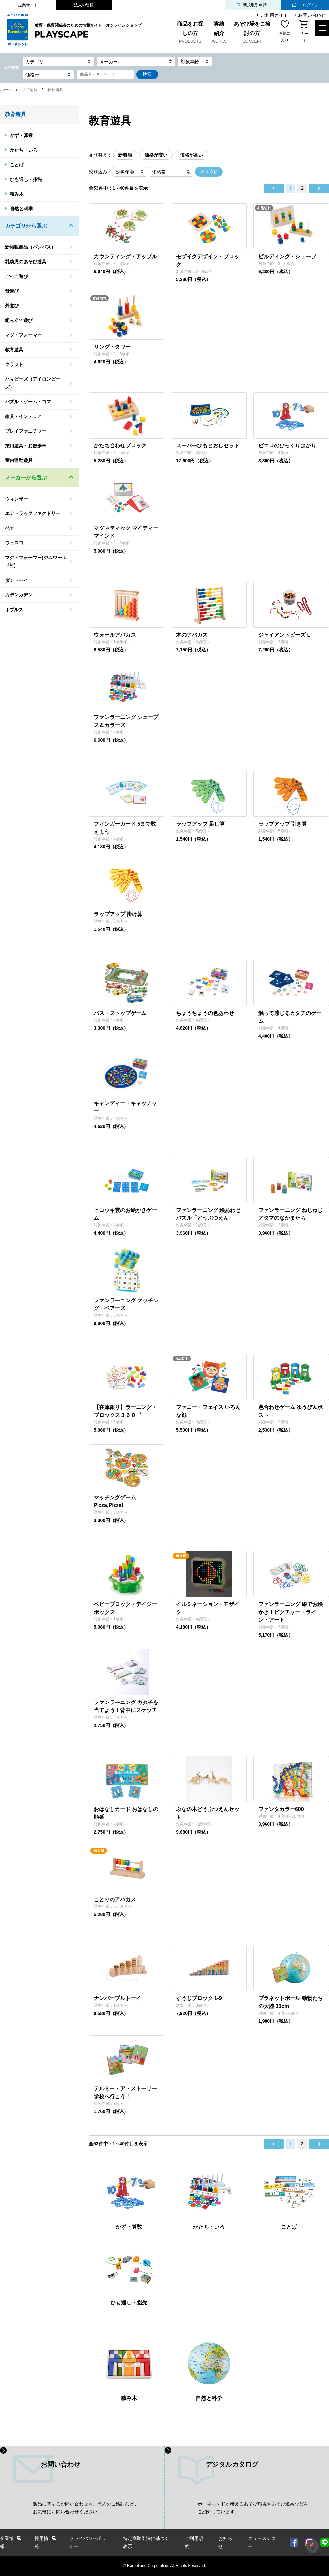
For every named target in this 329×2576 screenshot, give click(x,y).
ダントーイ (16, 580)
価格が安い (155, 154)
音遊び (12, 291)
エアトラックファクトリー (32, 513)
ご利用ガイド (274, 15)
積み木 (17, 194)
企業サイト (28, 5)
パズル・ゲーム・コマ (28, 401)
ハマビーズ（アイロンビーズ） (32, 383)
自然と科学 (21, 208)
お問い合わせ (312, 15)
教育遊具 (14, 349)
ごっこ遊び (16, 276)
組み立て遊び (19, 320)
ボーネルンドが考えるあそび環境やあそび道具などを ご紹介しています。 (253, 2508)
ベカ (9, 528)
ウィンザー (16, 498)
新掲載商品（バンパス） (30, 247)
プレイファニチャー (25, 431)
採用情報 (41, 2542)
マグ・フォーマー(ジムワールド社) (35, 561)
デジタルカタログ (232, 2464)
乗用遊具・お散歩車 (25, 445)
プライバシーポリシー (87, 2542)
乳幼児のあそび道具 (25, 261)
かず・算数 (21, 135)
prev (274, 188)
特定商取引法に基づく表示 (146, 2542)
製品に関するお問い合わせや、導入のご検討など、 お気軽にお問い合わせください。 (86, 2508)
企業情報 (7, 2542)
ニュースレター (262, 2542)
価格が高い (191, 154)
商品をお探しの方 (190, 33)
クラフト (14, 364)
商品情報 (30, 89)
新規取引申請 (255, 5)
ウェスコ (14, 542)
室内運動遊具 (19, 460)
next (319, 188)
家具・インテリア (23, 416)
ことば (17, 164)
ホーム (6, 89)
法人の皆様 (84, 5)
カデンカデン (19, 594)
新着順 (125, 154)
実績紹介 (219, 33)
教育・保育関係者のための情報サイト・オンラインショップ (88, 31)
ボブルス (14, 609)
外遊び (12, 305)
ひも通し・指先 (26, 179)
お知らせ (225, 2542)
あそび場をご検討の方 (252, 33)
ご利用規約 (194, 2542)
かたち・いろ (24, 150)
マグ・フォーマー (23, 335)
